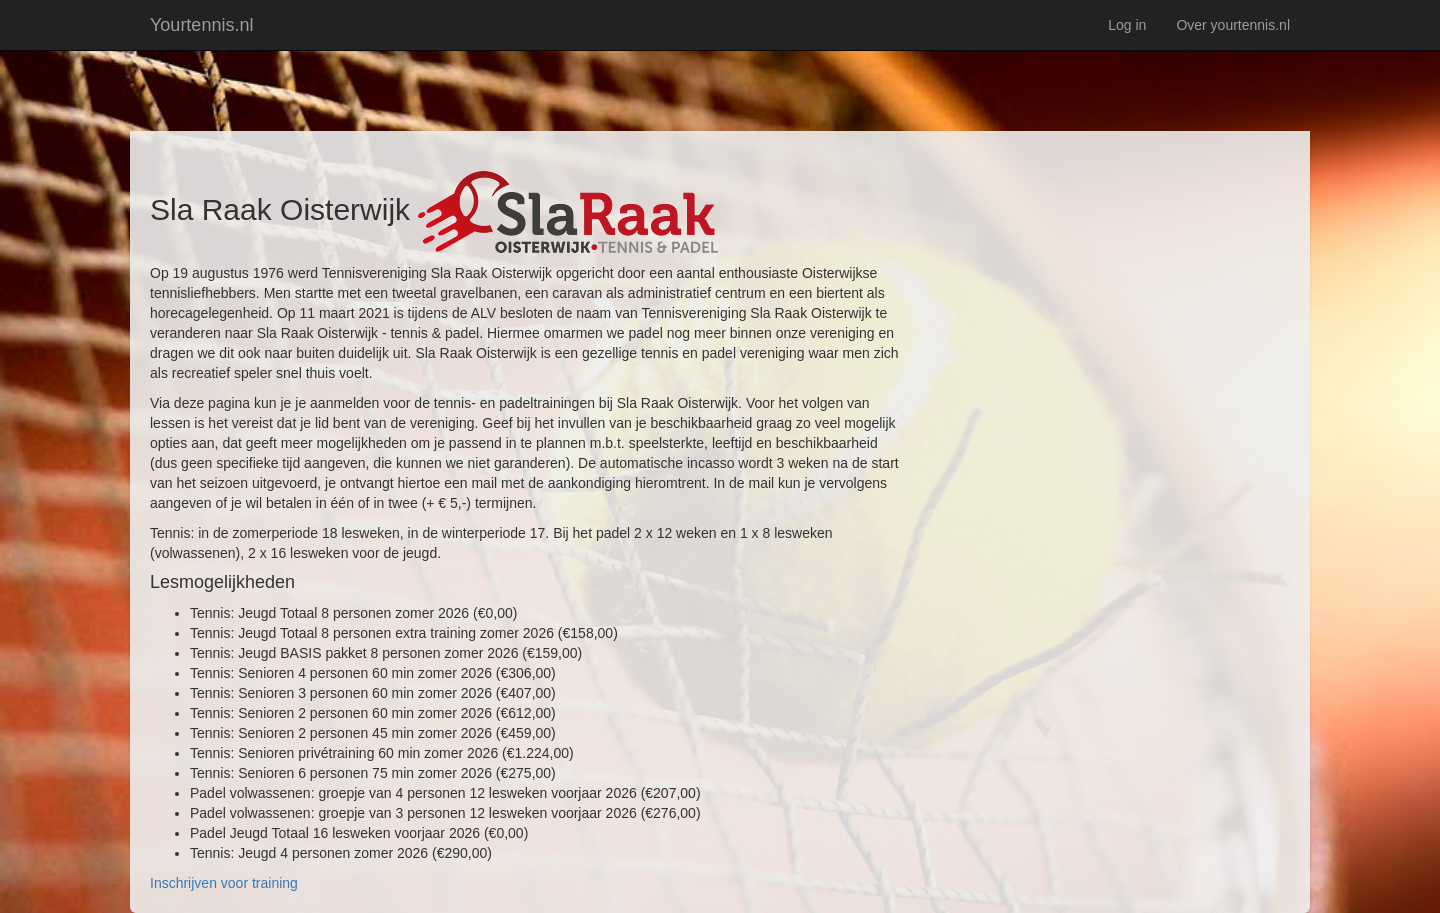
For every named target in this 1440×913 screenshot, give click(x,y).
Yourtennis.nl (201, 25)
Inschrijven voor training (224, 883)
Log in (1127, 25)
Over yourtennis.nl (1233, 25)
